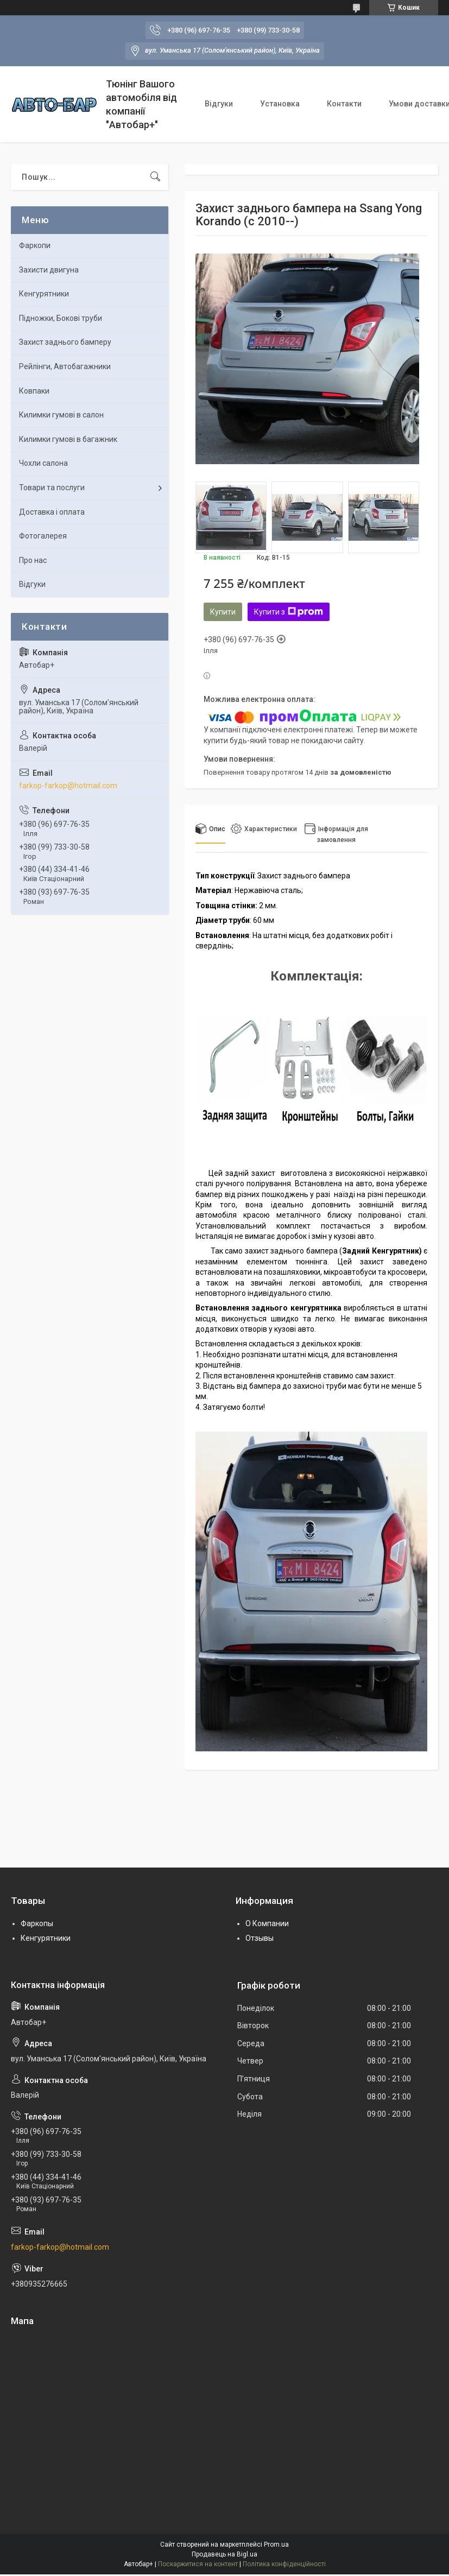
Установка (280, 103)
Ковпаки (34, 391)
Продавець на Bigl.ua (224, 2554)
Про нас (33, 560)
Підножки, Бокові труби (60, 318)
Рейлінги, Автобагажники (65, 366)
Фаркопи (34, 245)
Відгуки (219, 103)
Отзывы (259, 1938)
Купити (223, 611)
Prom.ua (276, 2544)
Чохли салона (43, 463)
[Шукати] (155, 177)
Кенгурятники (44, 293)
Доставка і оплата (52, 512)
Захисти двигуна (49, 269)
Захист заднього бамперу (65, 342)
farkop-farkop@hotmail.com (68, 785)
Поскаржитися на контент (198, 2564)
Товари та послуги (52, 487)
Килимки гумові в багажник (68, 439)
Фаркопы (37, 1923)
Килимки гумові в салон (61, 414)
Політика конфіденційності (284, 2564)
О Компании (267, 1923)
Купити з (288, 612)
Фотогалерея (43, 535)
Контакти (344, 103)
